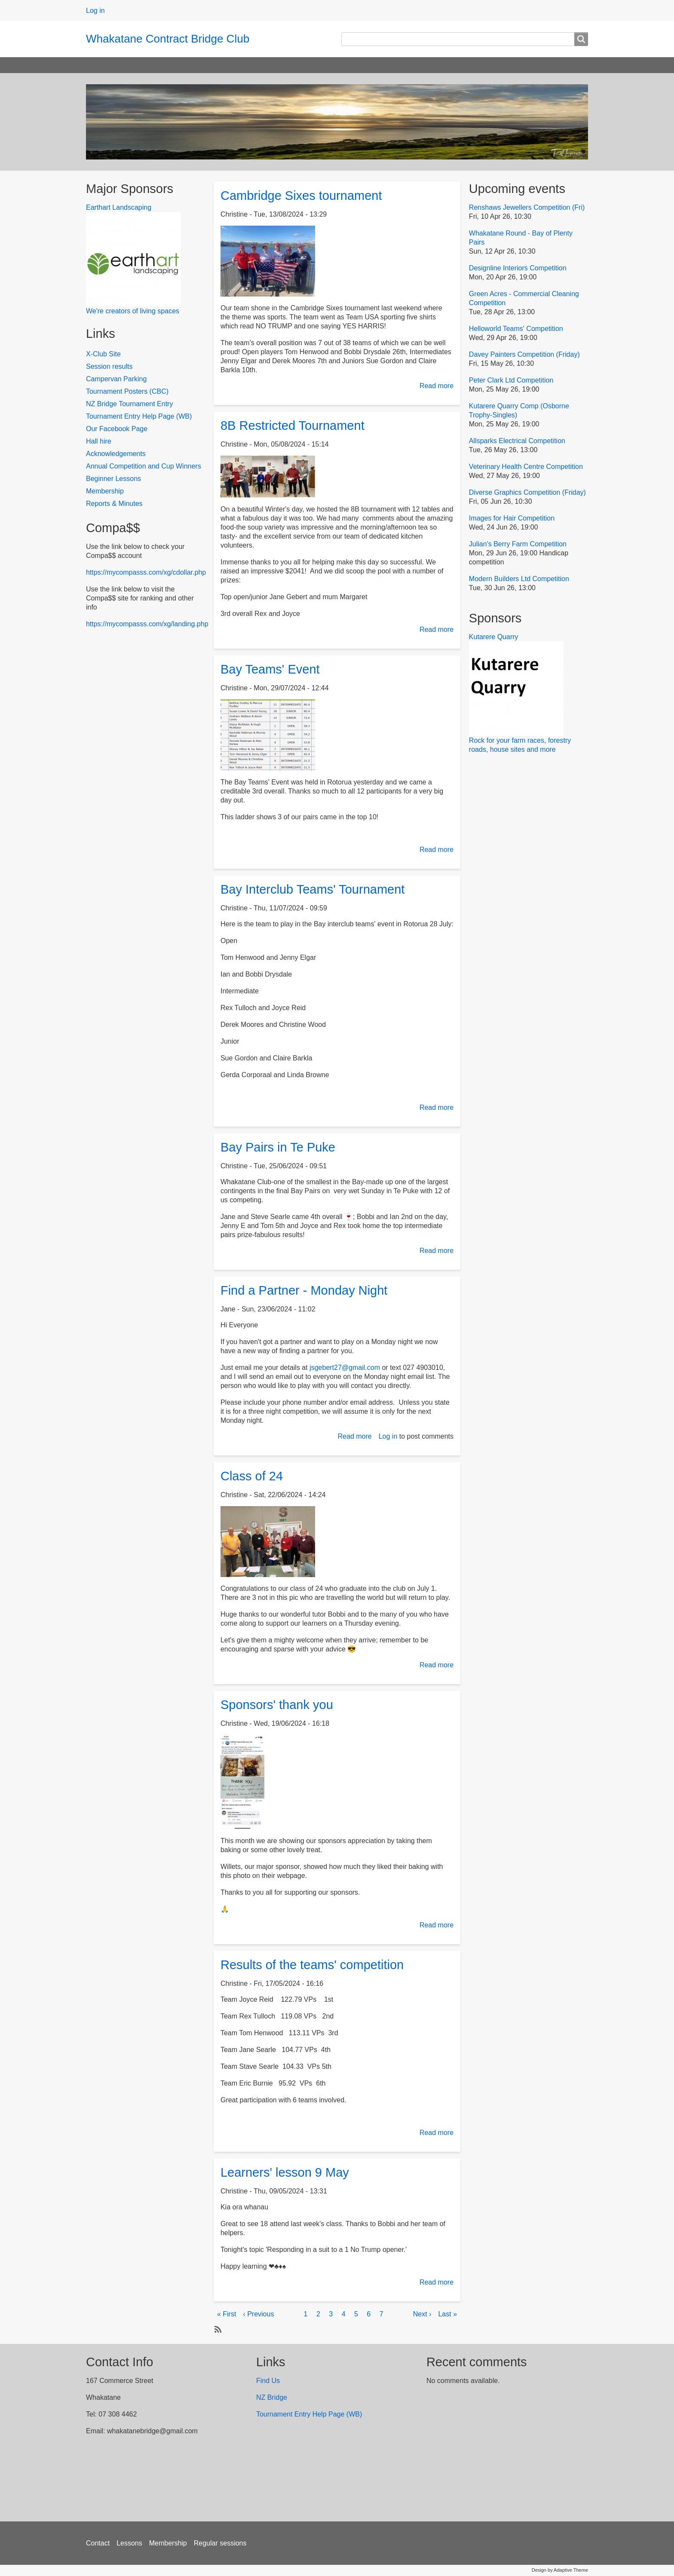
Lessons (129, 2543)
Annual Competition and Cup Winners (143, 466)
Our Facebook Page (116, 428)
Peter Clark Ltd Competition (511, 380)
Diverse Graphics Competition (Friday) (527, 492)
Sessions (180, 65)
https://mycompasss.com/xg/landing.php (147, 624)
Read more (436, 385)
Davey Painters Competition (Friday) (524, 354)
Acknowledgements (116, 453)
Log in (95, 10)
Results (139, 65)
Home (103, 65)
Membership (105, 491)
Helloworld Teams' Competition (516, 328)
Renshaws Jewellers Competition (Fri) (527, 207)
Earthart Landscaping (118, 207)
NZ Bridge (272, 2397)
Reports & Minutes (114, 503)
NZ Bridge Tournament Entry (129, 403)
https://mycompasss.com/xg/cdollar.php (146, 572)
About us (266, 65)
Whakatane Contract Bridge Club (167, 38)
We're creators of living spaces (132, 311)
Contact (98, 2543)
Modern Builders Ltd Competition (519, 578)
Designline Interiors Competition (518, 268)
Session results (109, 366)
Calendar (223, 65)
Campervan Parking (116, 379)
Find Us (268, 2380)
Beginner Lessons (113, 478)
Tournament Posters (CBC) (127, 391)
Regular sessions (220, 2543)
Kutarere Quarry (493, 636)
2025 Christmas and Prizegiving (410, 65)
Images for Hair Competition (512, 518)
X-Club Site (103, 354)
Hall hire (98, 441)
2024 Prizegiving (320, 65)
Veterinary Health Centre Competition (526, 466)
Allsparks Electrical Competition (517, 440)
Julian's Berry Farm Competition (518, 544)
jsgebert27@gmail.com (344, 1367)
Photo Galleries (497, 65)
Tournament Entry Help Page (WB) (139, 416)
